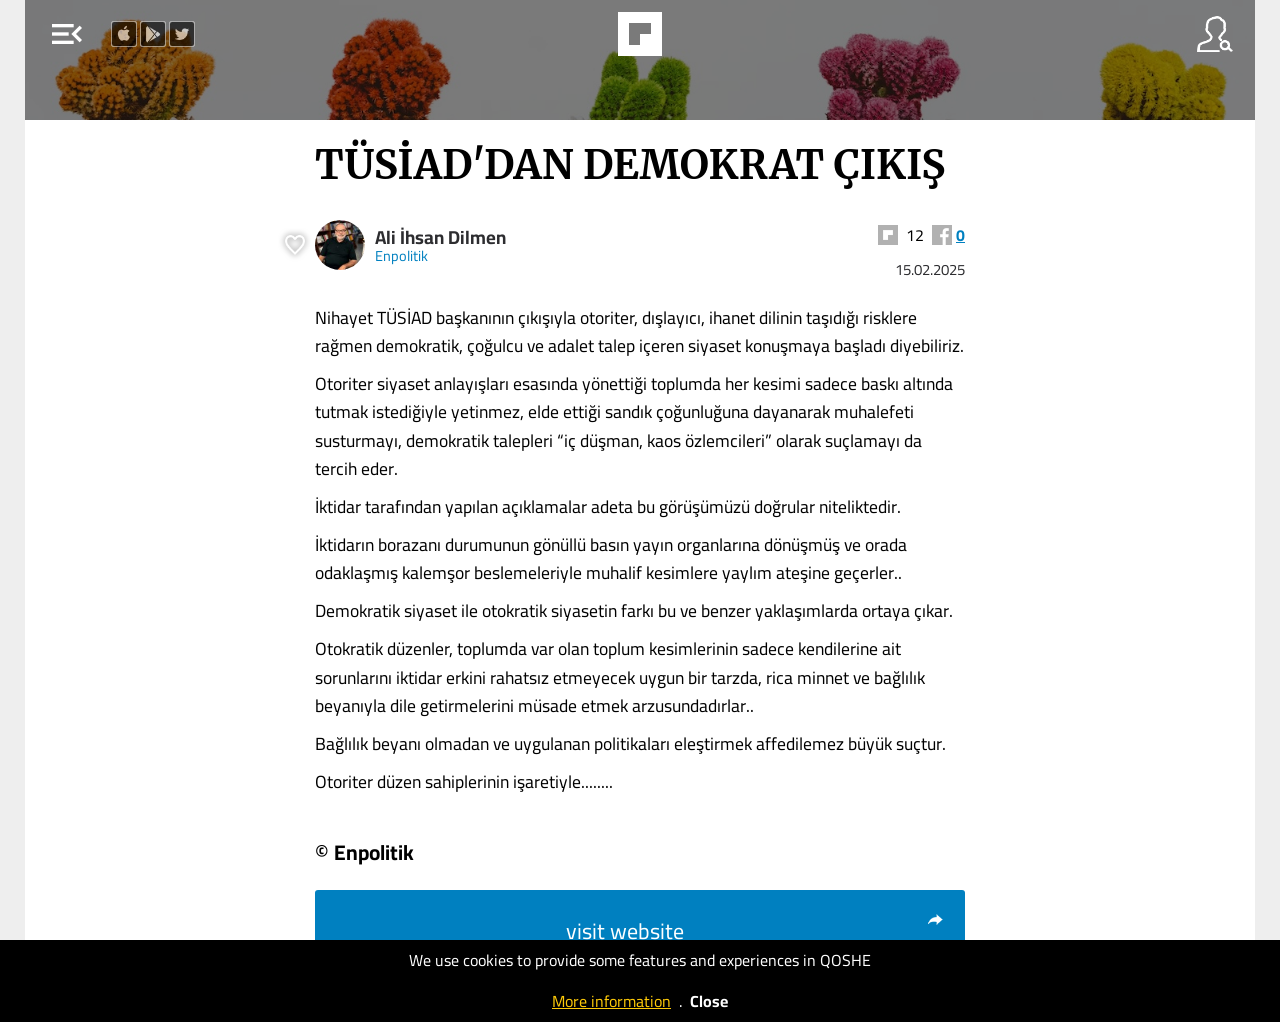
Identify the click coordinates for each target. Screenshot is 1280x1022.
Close (709, 1001)
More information (611, 1001)
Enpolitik (401, 255)
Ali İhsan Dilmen (440, 237)
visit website (755, 931)
